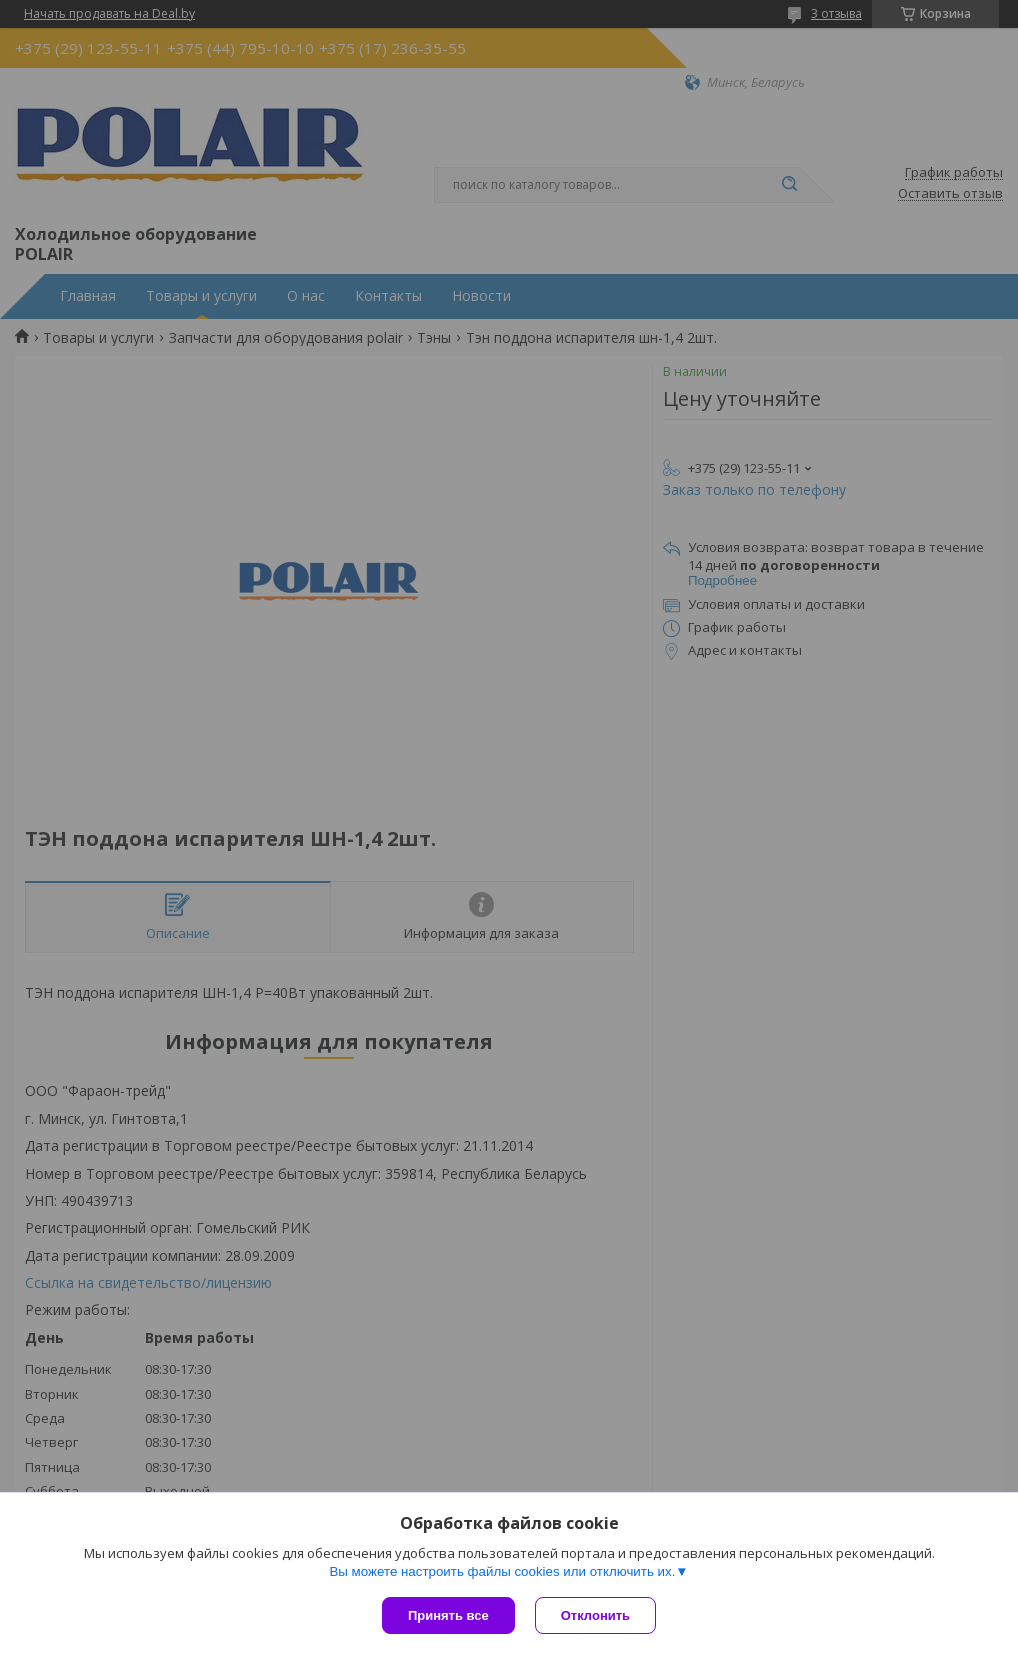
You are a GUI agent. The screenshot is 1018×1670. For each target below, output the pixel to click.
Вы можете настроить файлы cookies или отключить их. (502, 1571)
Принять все (448, 1615)
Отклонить (595, 1615)
